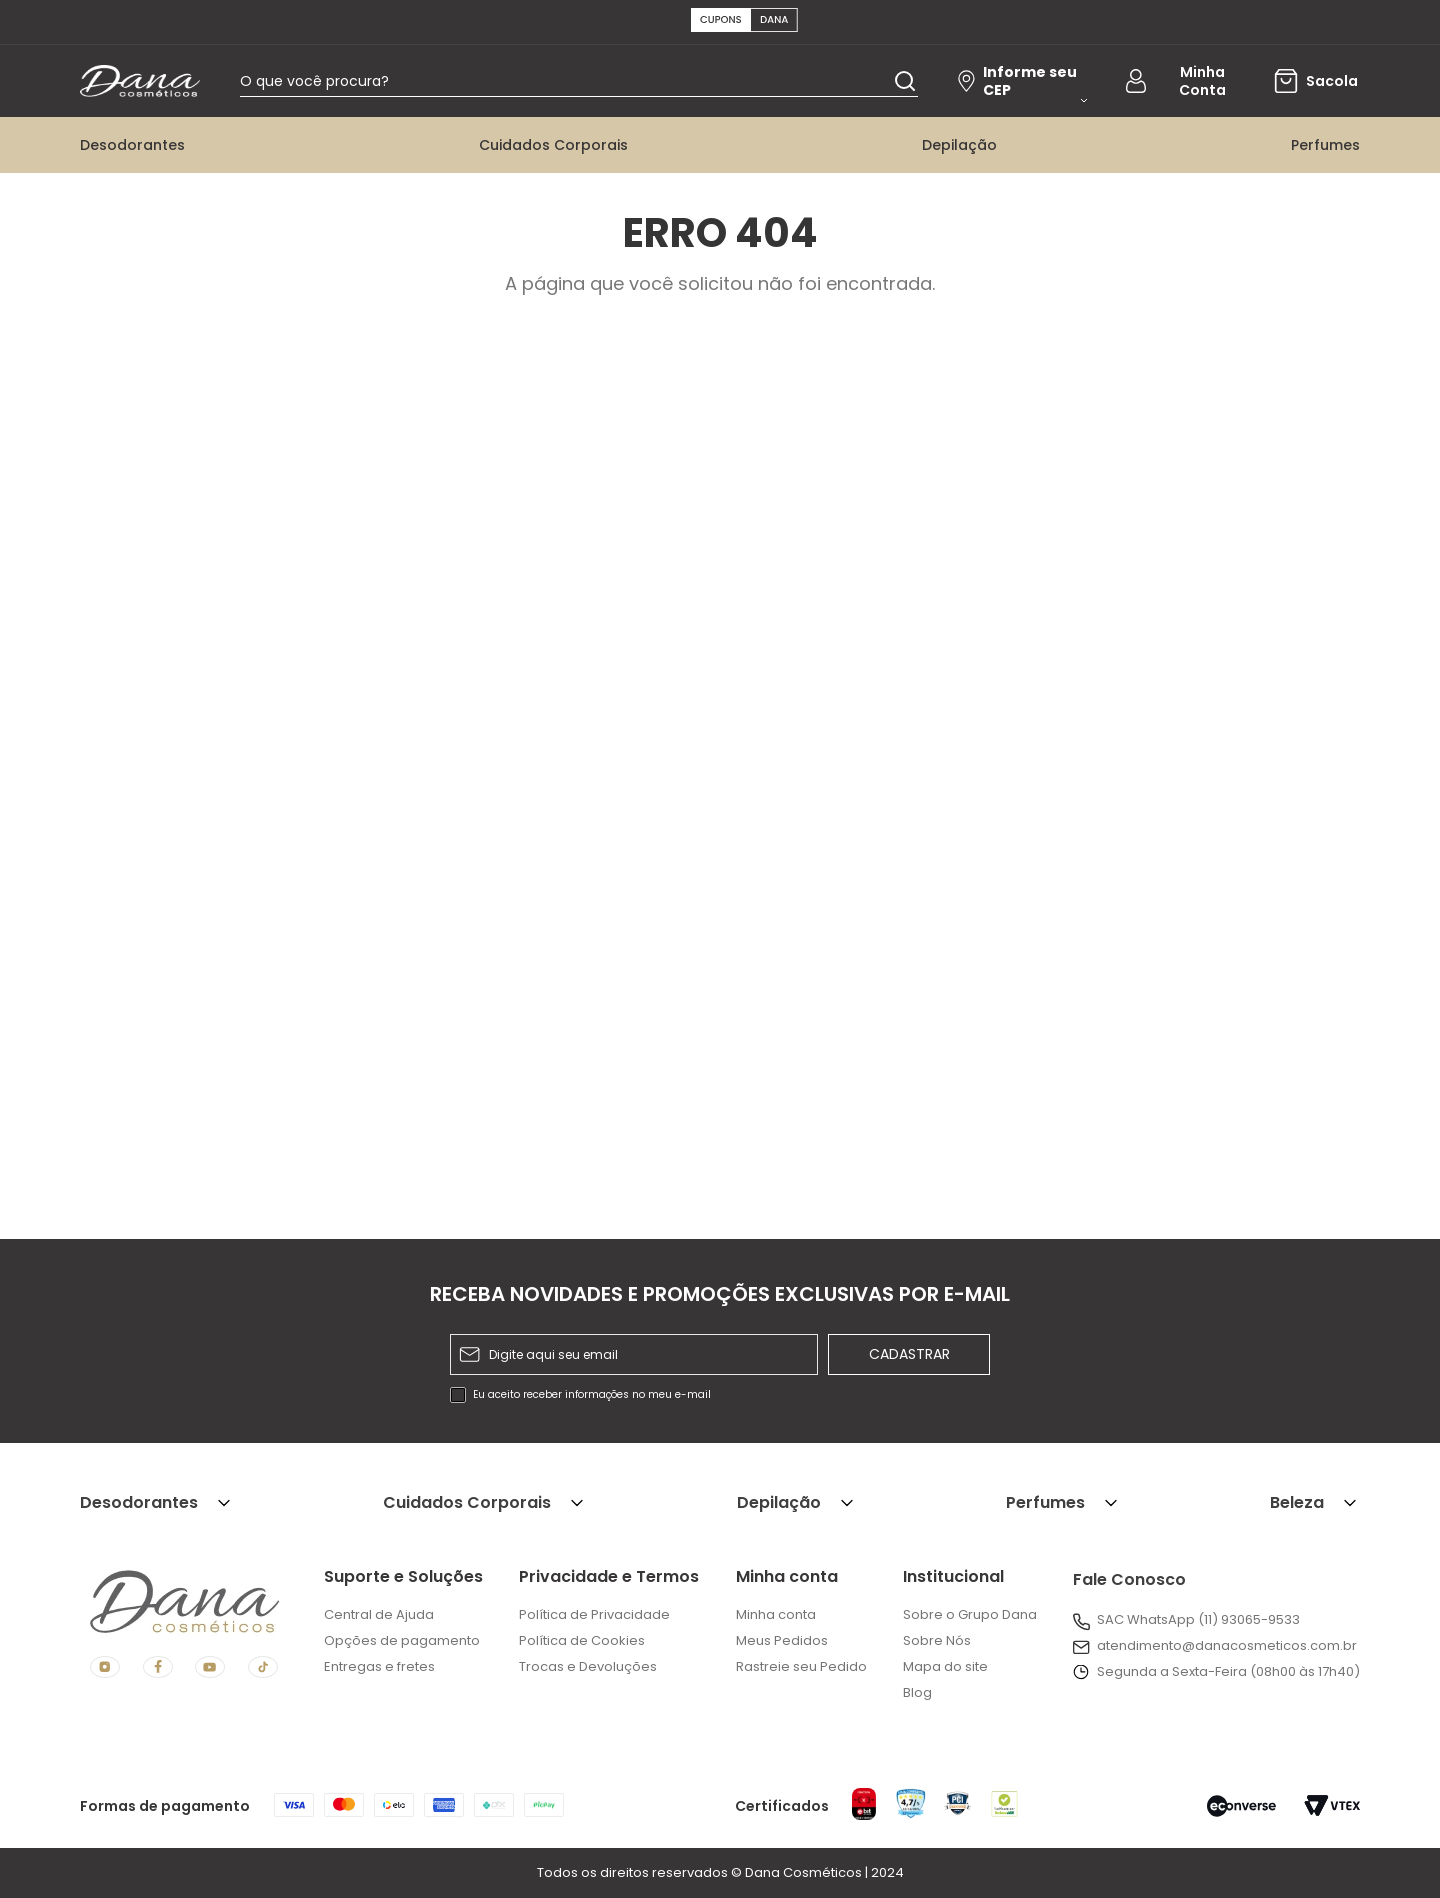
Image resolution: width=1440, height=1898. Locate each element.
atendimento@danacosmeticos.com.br (1227, 1645)
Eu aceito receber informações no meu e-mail (592, 1395)
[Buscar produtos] (905, 84)
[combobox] (593, 85)
